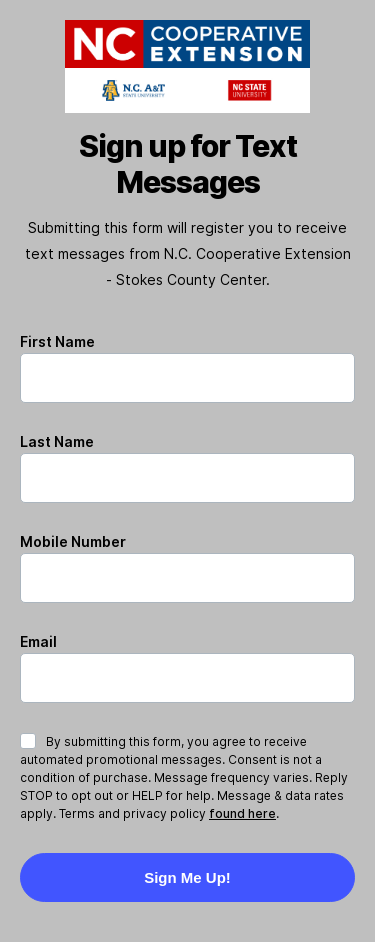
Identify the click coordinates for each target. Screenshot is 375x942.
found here (242, 813)
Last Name (57, 441)
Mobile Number (73, 541)
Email (38, 641)
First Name (57, 341)
